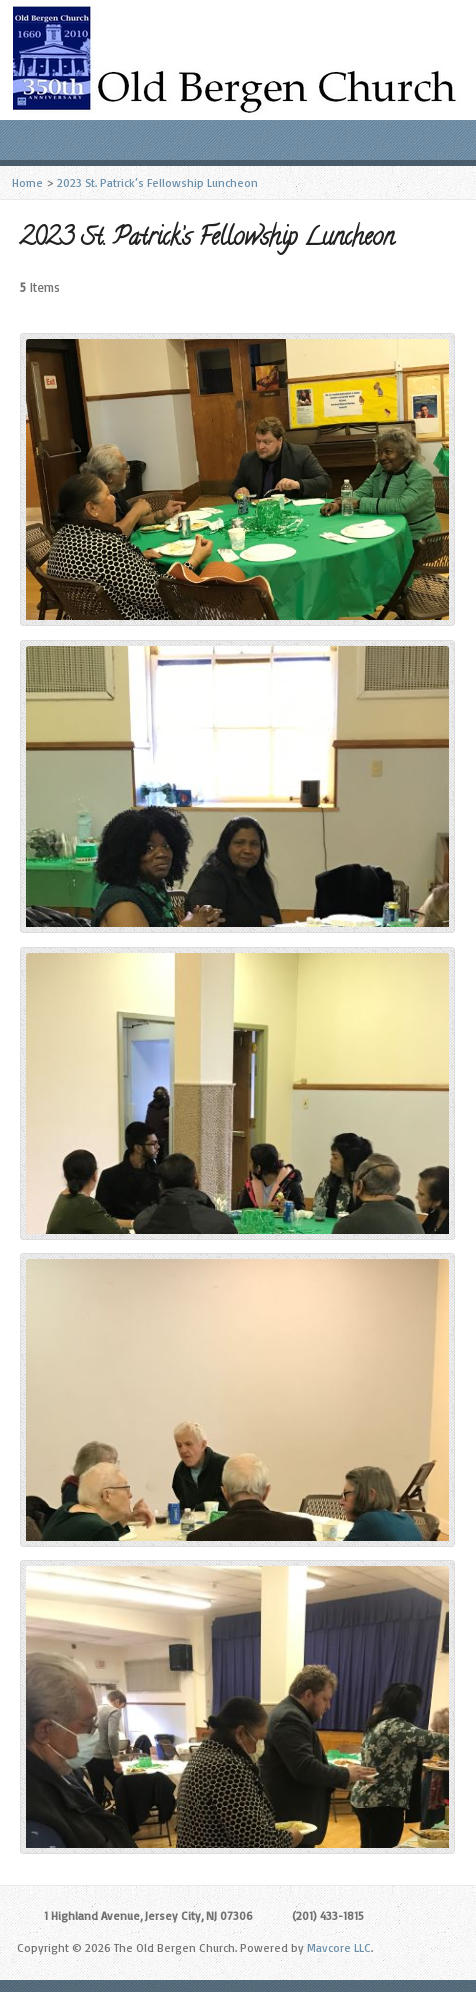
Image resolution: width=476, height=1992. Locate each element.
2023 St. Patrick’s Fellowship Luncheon (157, 182)
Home (27, 182)
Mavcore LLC (339, 1947)
